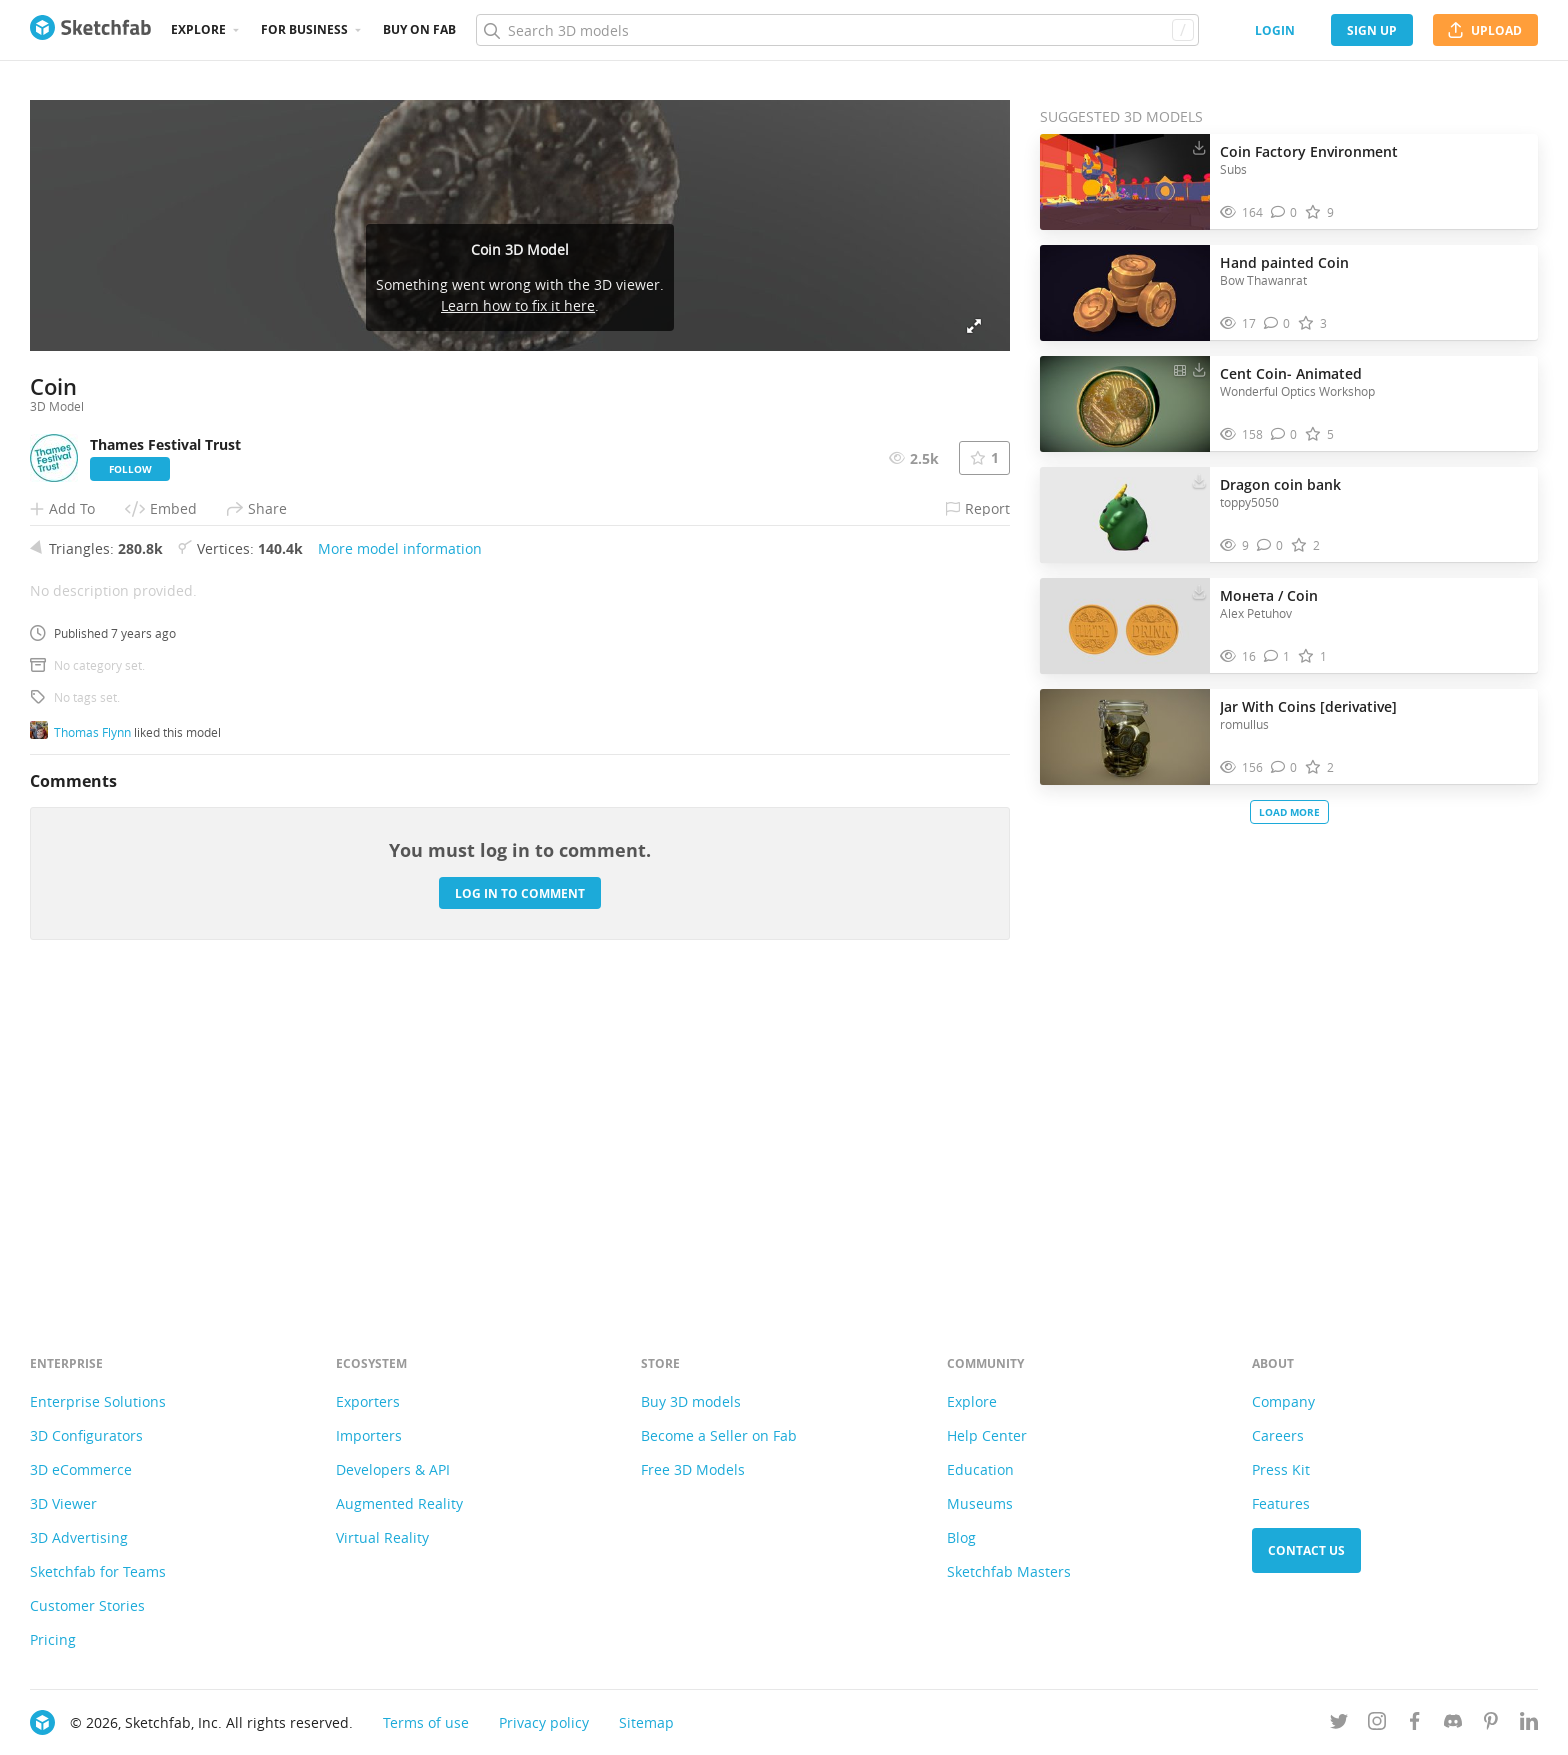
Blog (961, 1537)
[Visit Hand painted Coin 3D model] (1125, 293)
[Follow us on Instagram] (1377, 1724)
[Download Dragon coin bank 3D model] (1199, 480)
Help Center (987, 1435)
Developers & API (393, 1469)
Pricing (53, 1639)
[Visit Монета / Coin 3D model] (1125, 626)
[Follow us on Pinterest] (1491, 1724)
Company (1283, 1401)
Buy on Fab (419, 29)
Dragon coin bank (1280, 484)
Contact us (1306, 1550)
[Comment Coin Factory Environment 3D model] (1284, 212)
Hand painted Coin (1284, 262)
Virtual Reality (382, 1537)
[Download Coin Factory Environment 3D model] (1199, 147)
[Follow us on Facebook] (1415, 1724)
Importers (369, 1435)
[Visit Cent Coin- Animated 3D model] (1125, 404)
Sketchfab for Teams (98, 1571)
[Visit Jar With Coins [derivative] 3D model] (1125, 737)
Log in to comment (520, 1191)
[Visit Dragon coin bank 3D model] (1125, 515)
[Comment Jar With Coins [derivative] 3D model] (1284, 767)
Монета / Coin (1269, 595)
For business (304, 29)
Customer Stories (87, 1605)
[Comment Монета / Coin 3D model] (1277, 656)
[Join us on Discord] (1453, 1724)
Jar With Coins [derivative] (1308, 706)
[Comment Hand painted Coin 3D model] (1277, 323)
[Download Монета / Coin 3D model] (1199, 591)
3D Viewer (63, 1503)
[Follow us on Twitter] (1339, 1724)
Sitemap (646, 1722)
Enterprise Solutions (98, 1401)
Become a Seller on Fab (719, 1435)
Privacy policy (544, 1722)
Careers (1278, 1435)
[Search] (837, 30)
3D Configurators (86, 1435)
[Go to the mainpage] (90, 30)
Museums (980, 1503)
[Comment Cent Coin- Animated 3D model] (1284, 434)
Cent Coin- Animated (1291, 373)
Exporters (368, 1401)
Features (1281, 1503)
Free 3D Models (693, 1469)
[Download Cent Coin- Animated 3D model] (1199, 369)
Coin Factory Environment (1309, 151)
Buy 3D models (691, 1401)
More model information (400, 846)
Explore (198, 29)
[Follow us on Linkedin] (1529, 1724)
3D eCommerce (81, 1469)
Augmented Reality (399, 1503)
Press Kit (1281, 1469)
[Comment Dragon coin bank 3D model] (1270, 545)
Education (980, 1469)
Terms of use (426, 1722)
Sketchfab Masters (1009, 1571)
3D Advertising (79, 1537)
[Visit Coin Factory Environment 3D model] (1125, 182)
